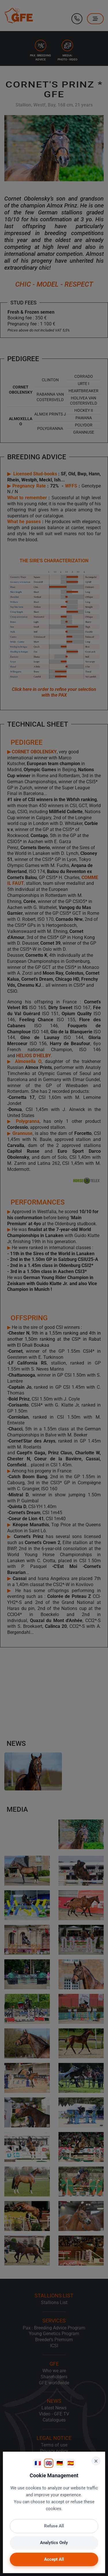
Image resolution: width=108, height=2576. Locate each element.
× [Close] (96, 2461)
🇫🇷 (38, 2463)
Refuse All (54, 2526)
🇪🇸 (70, 2463)
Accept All (54, 2559)
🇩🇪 (59, 2463)
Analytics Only (54, 2542)
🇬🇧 (49, 2463)
